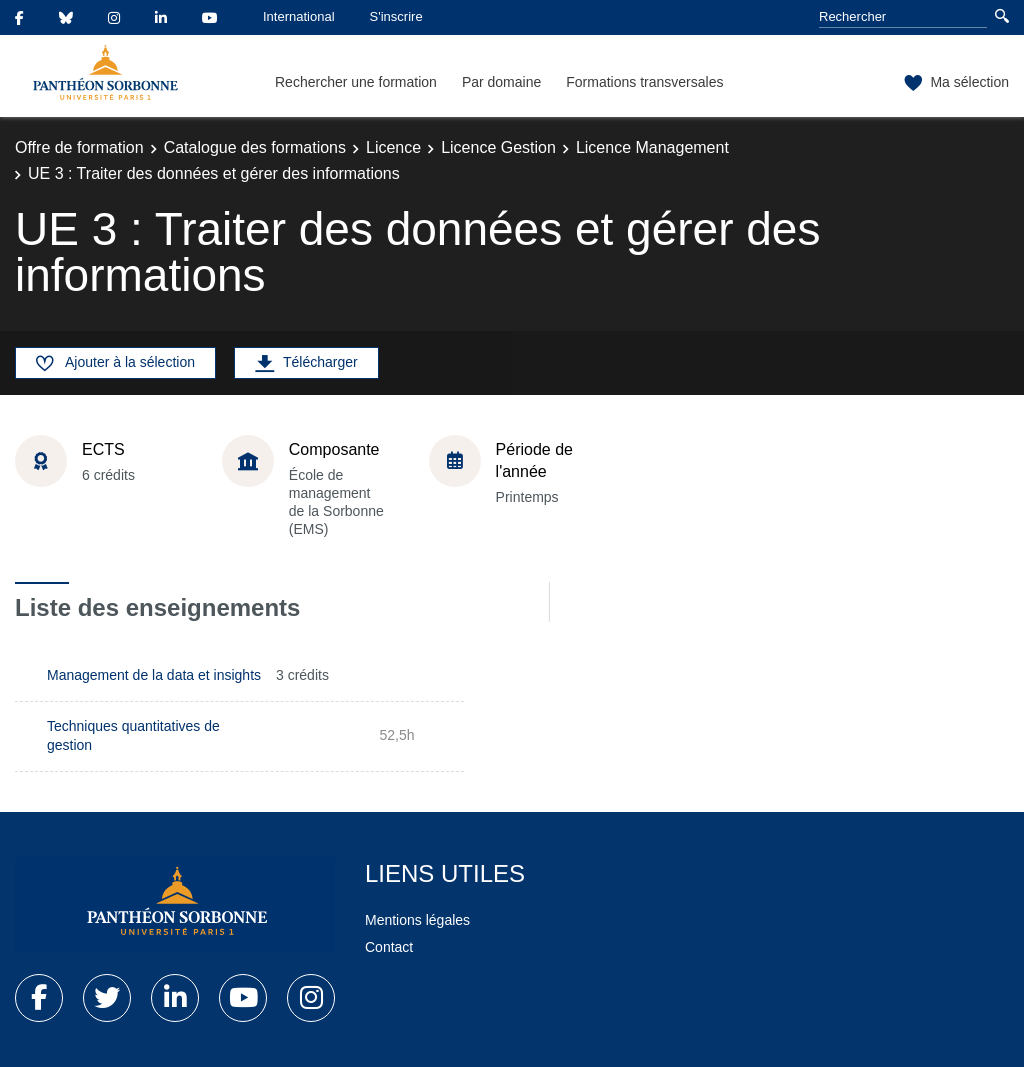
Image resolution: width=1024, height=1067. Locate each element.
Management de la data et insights (154, 675)
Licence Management (652, 147)
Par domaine (501, 82)
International (299, 16)
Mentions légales (417, 920)
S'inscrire (396, 16)
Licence (393, 147)
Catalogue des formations (255, 147)
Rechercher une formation (356, 82)
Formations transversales (644, 82)
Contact (389, 947)
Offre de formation (79, 147)
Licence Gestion (498, 147)
